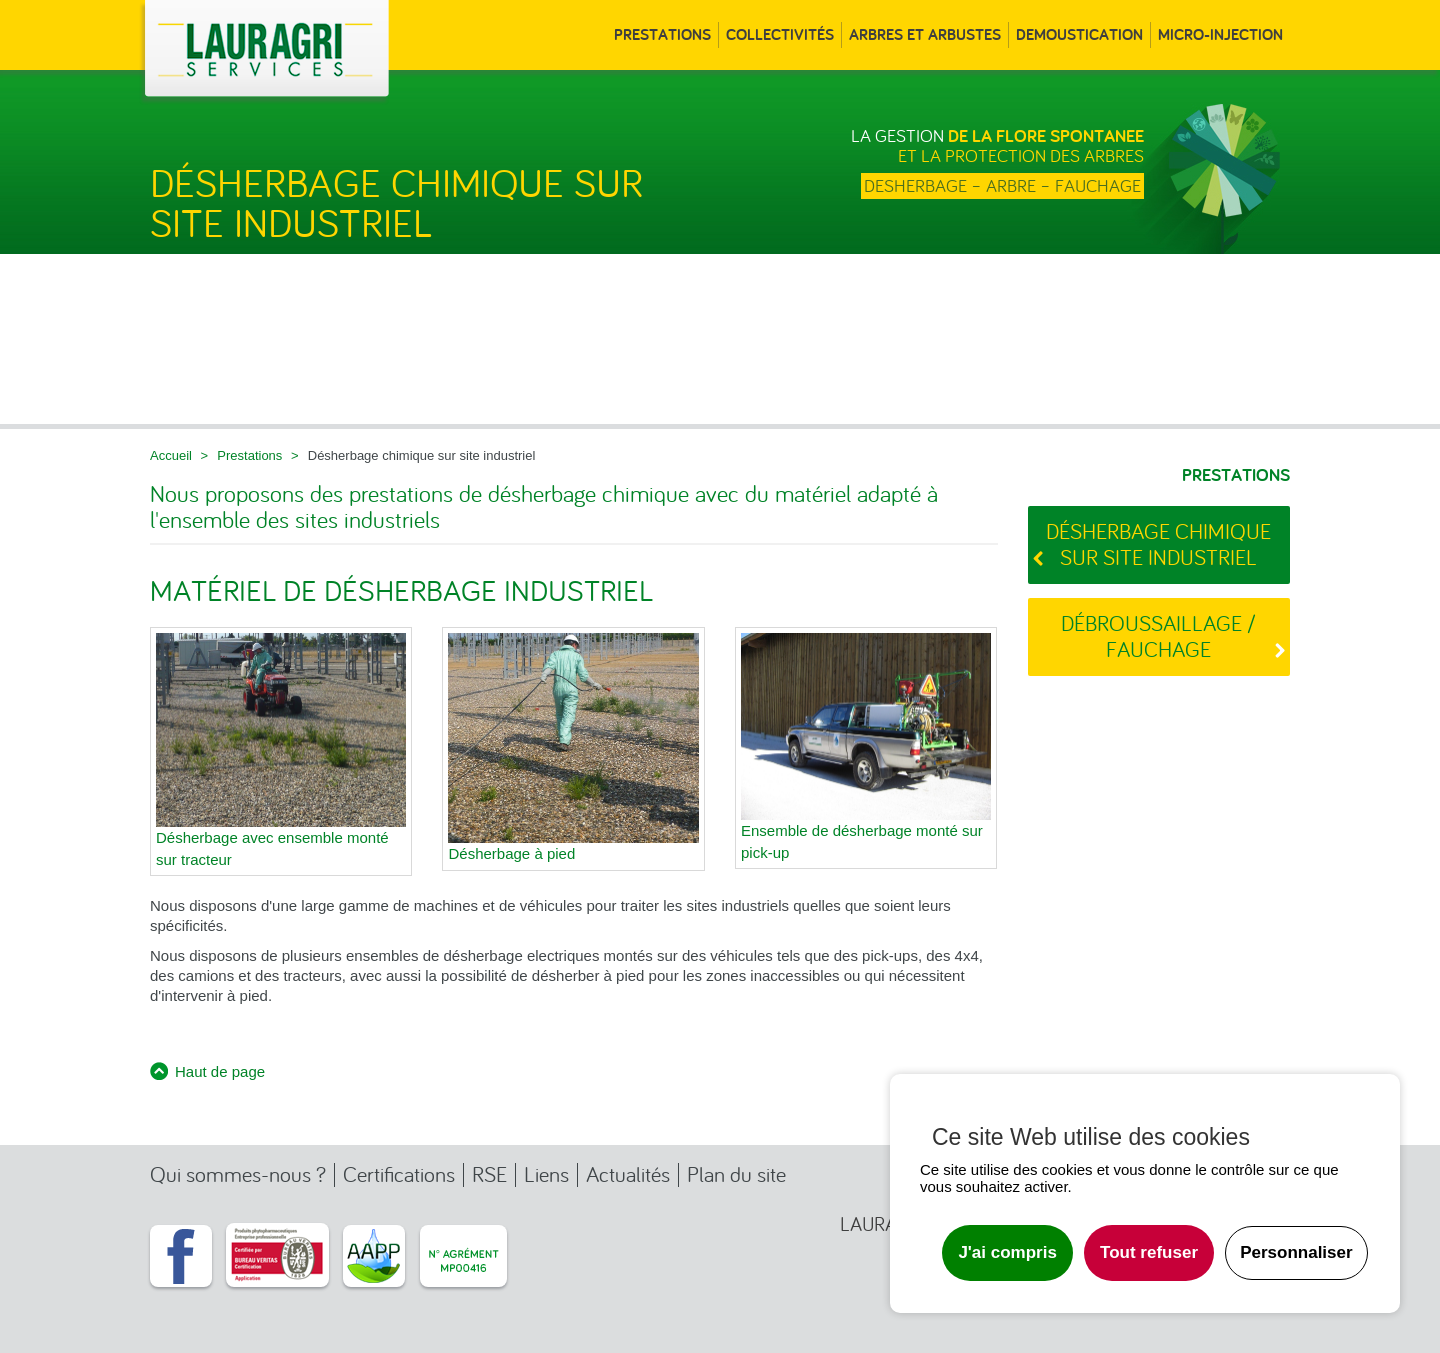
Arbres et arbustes (925, 35)
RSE (489, 1174)
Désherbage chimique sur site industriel (1158, 544)
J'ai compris (1007, 1252)
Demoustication (1079, 35)
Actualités (628, 1174)
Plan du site (736, 1174)
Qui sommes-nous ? (238, 1174)
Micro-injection (1220, 35)
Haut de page (220, 1071)
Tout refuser (1149, 1252)
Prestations (662, 35)
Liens (546, 1174)
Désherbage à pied (511, 853)
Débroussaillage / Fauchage (1158, 636)
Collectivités (780, 35)
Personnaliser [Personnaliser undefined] (1296, 1252)
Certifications (399, 1174)
